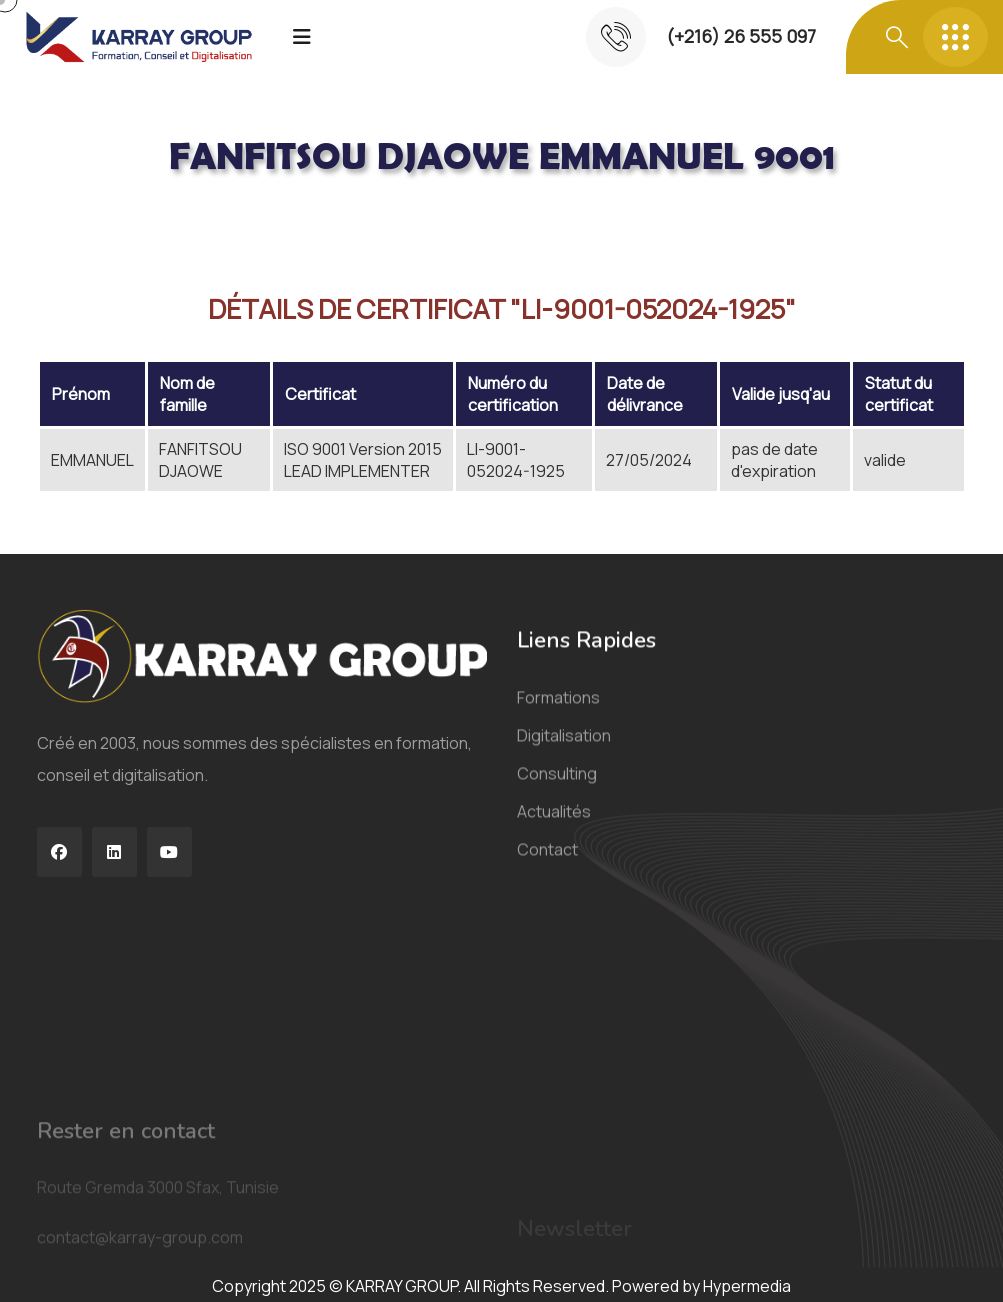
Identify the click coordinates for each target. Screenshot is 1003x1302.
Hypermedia (747, 1286)
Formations (558, 713)
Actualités (554, 827)
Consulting (557, 789)
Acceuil (68, 224)
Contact (547, 865)
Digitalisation (564, 751)
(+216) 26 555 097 (741, 36)
